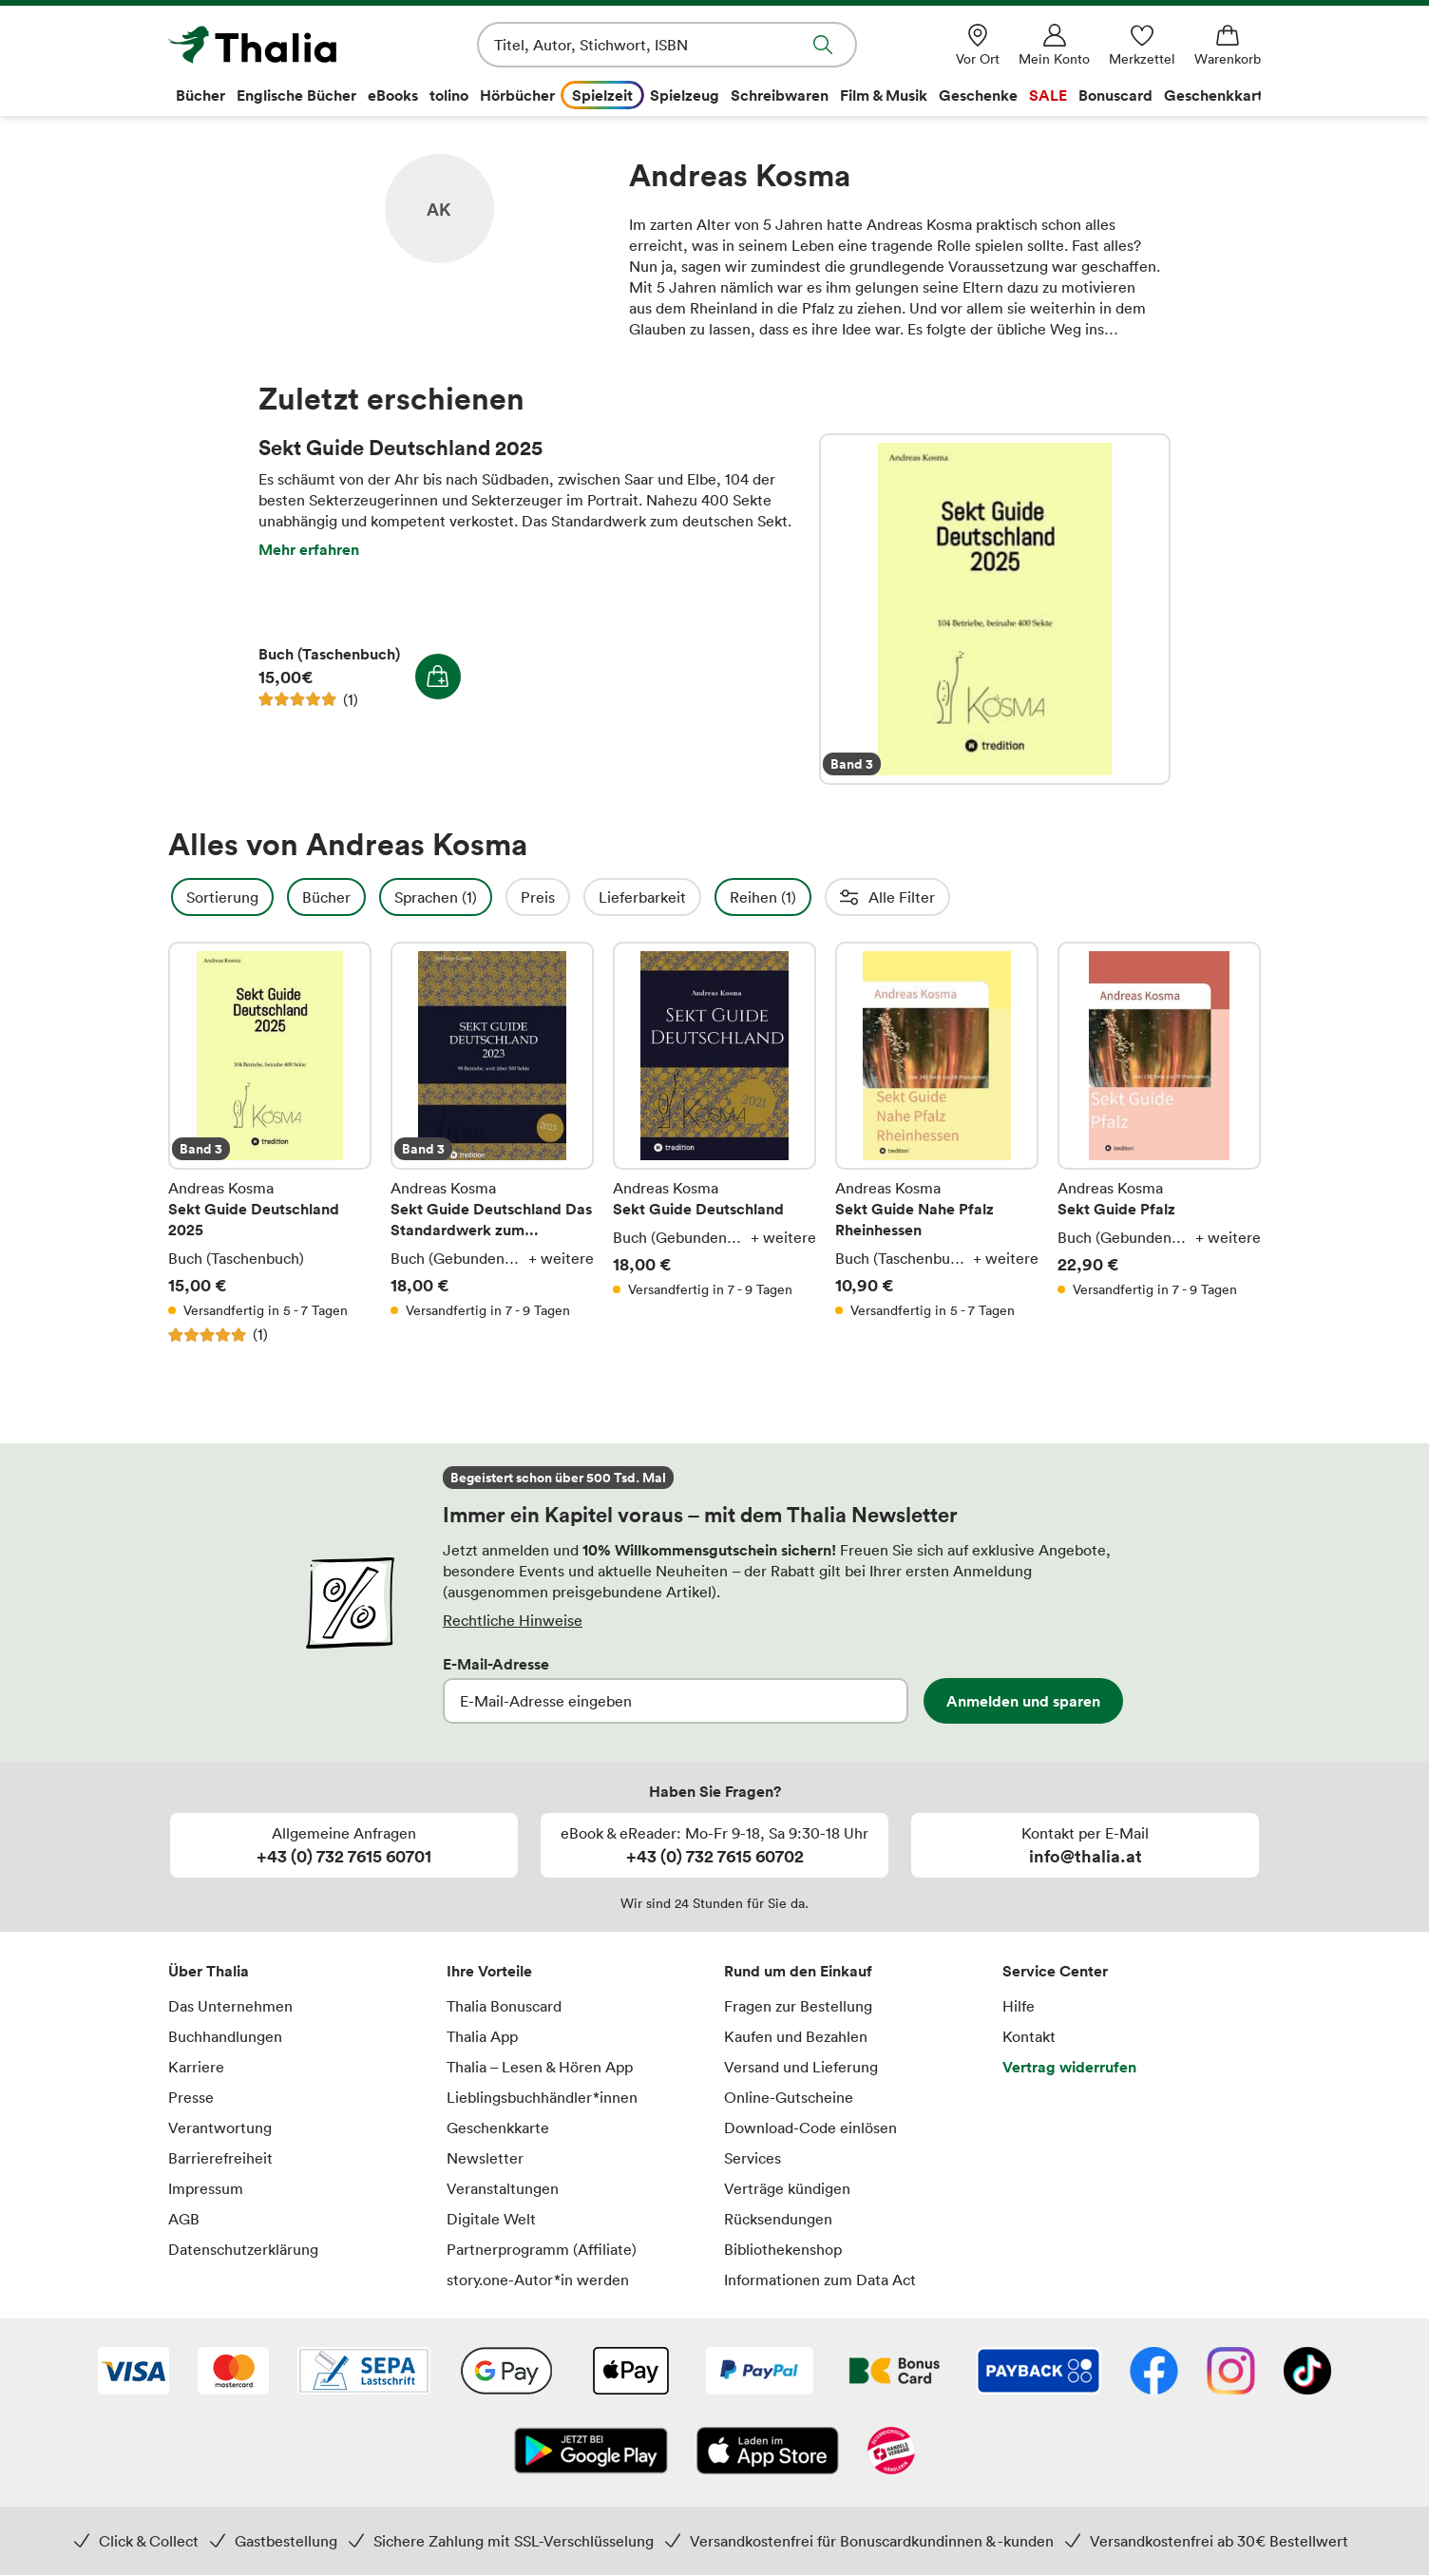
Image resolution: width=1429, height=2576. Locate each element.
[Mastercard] (233, 2372)
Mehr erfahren (308, 549)
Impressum (205, 2188)
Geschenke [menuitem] (978, 95)
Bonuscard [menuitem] (1115, 95)
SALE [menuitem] (1048, 95)
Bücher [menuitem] (200, 95)
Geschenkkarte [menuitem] (1217, 95)
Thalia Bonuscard (504, 2005)
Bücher (377, 896)
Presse (191, 2097)
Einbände (1100, 896)
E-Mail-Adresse (496, 1663)
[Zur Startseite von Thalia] (277, 45)
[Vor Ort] (978, 45)
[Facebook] (1154, 2372)
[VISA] (133, 2372)
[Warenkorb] (1227, 45)
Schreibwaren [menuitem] (780, 95)
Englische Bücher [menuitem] (296, 95)
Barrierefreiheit (220, 2157)
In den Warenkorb (438, 676)
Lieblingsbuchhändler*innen (542, 2097)
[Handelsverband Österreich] (891, 2452)
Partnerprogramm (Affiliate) (542, 2249)
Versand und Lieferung (801, 2066)
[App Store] (767, 2452)
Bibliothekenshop (783, 2249)
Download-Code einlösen (810, 2127)
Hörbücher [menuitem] (517, 95)
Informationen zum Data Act (820, 2279)
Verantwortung (220, 2127)
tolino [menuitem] (448, 95)
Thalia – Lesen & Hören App (540, 2066)
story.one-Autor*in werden (538, 2279)
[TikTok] (1307, 2372)
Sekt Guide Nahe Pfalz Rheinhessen (936, 1143)
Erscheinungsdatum (958, 896)
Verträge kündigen (787, 2188)
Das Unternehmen (230, 2005)
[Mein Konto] (1054, 45)
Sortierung (274, 896)
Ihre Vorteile (489, 1970)
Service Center (1055, 1970)
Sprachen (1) (487, 896)
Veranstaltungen (503, 2188)
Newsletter (485, 2157)
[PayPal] (759, 2372)
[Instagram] (1231, 2372)
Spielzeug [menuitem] (684, 95)
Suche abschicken (822, 44)
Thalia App (482, 2036)
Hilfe (1018, 2005)
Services (752, 2157)
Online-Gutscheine (788, 2097)
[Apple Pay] (629, 2372)
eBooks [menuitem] (393, 95)
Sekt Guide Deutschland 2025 (995, 609)
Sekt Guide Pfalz (1159, 1143)
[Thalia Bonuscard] (894, 2372)
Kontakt (1029, 2036)
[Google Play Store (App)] (591, 2452)
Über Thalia (208, 1970)
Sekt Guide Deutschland (714, 1143)
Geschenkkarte (498, 2127)
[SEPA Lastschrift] (363, 2372)
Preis (589, 896)
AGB (184, 2218)
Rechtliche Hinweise (512, 1620)
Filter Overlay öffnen (190, 896)
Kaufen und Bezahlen (795, 2036)
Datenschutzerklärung (243, 2249)
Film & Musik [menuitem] (883, 95)
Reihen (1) (814, 896)
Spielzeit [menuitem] (602, 95)
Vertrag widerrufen (1069, 2066)
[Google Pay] (506, 2372)
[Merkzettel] (1142, 45)
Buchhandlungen (225, 2036)
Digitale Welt (491, 2218)
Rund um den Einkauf (798, 1970)
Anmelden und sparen (1023, 1700)
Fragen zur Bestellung (798, 2005)
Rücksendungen (778, 2218)
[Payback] (1038, 2372)
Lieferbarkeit (693, 896)
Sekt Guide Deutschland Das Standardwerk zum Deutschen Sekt (492, 1143)
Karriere (196, 2066)
